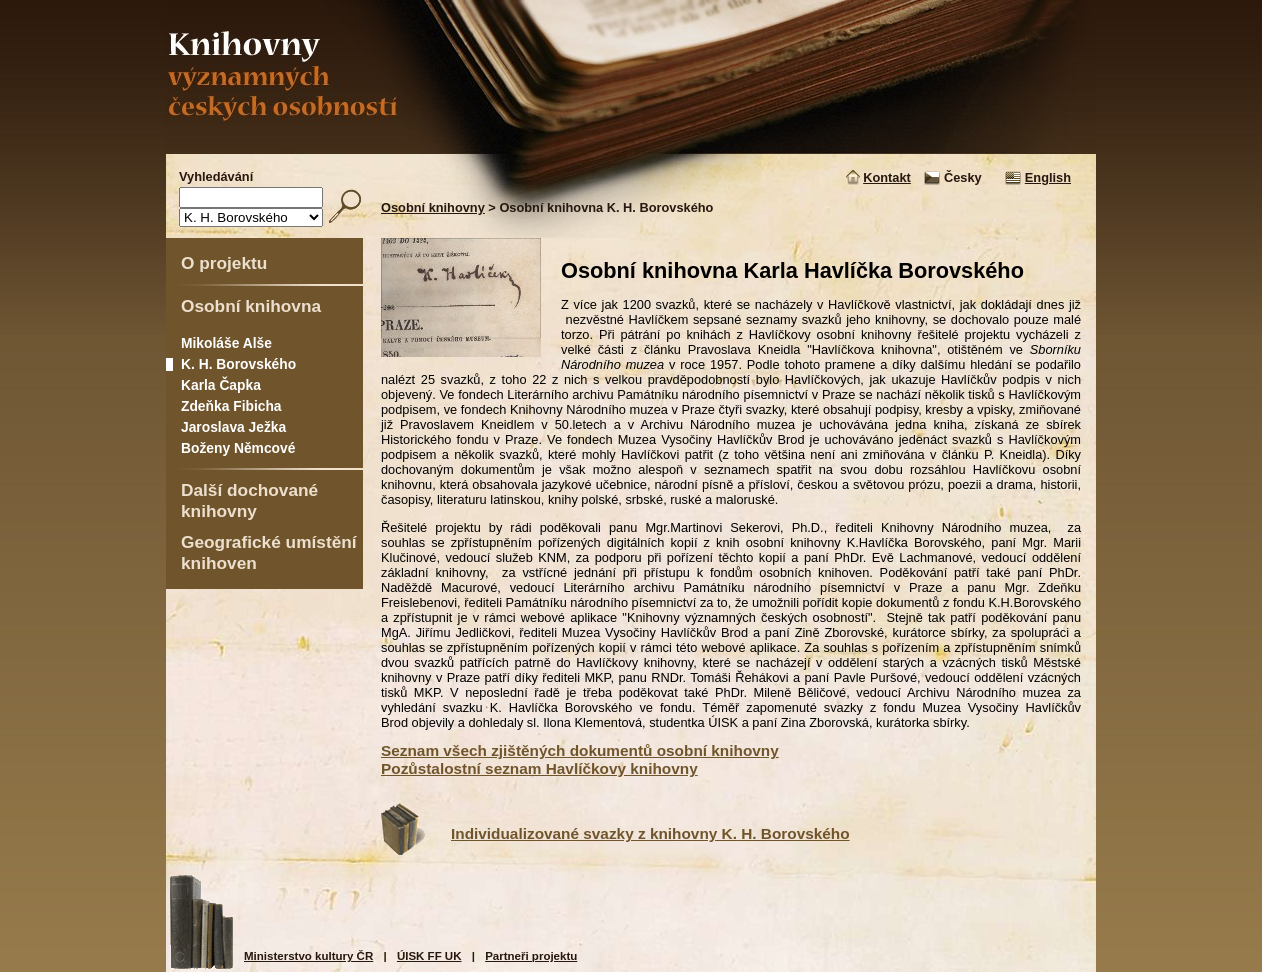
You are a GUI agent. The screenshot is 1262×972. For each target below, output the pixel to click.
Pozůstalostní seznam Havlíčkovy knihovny (539, 768)
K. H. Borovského (238, 364)
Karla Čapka (221, 385)
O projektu (224, 263)
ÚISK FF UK (429, 956)
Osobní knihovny (433, 207)
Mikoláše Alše (226, 343)
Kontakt (887, 177)
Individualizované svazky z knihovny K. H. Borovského (650, 833)
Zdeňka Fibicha (231, 406)
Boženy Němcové (238, 448)
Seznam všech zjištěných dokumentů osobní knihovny (580, 750)
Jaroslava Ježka (233, 427)
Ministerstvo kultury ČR (308, 956)
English (1048, 177)
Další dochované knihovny (249, 500)
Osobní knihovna (251, 306)
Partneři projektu (531, 956)
